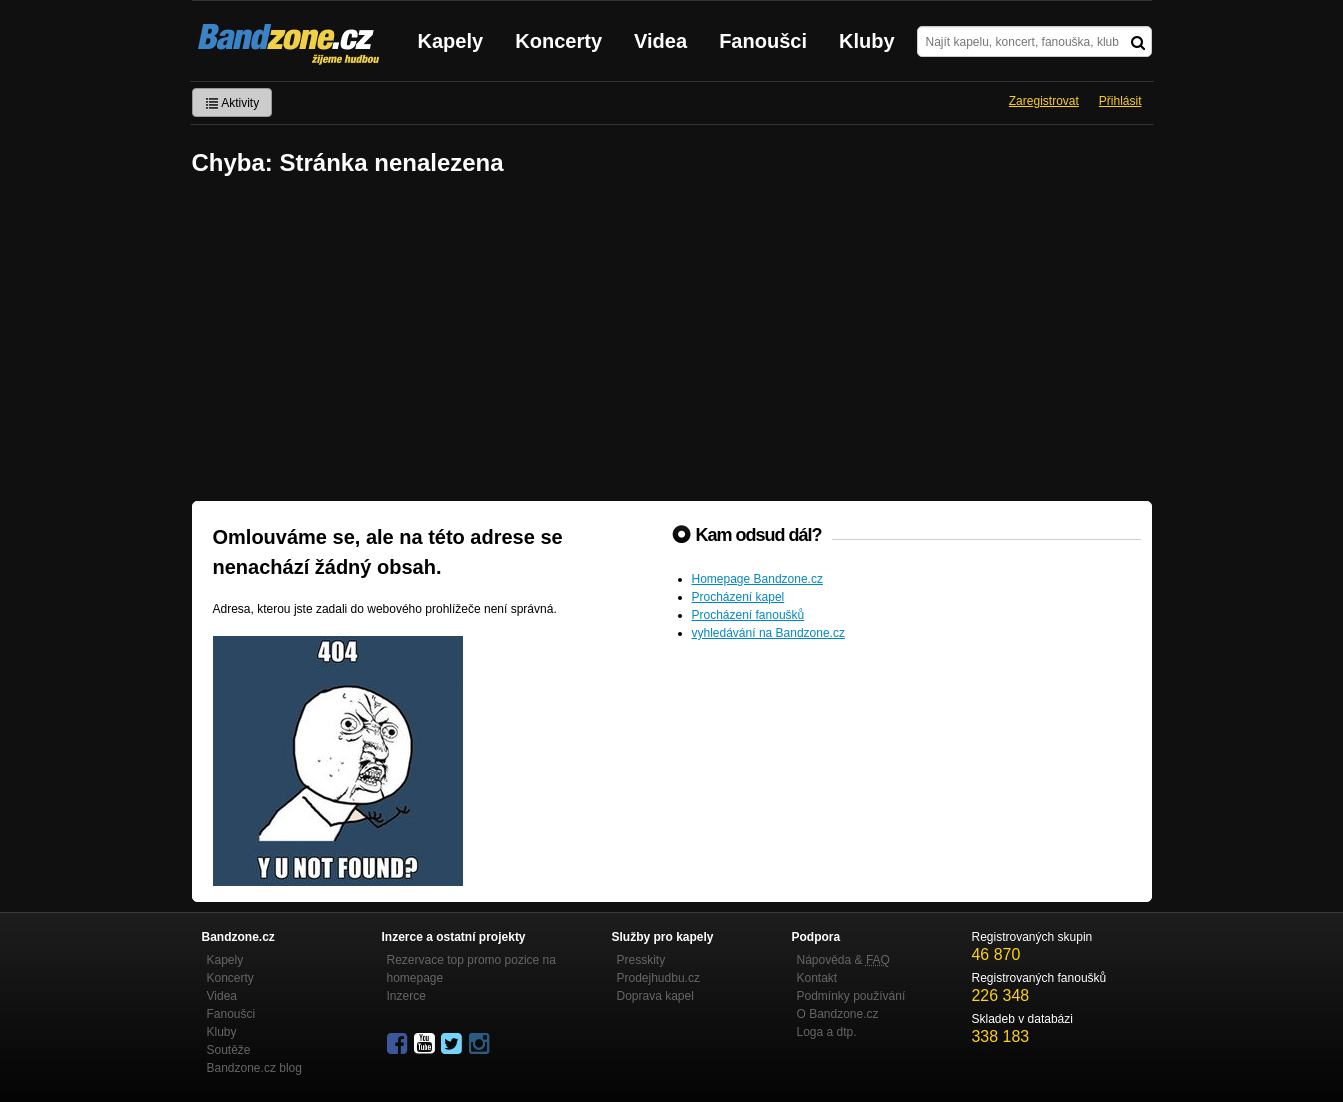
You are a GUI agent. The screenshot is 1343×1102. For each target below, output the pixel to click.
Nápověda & (843, 960)
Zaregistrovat (1044, 101)
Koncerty (558, 41)
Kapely (451, 41)
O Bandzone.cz (838, 1014)
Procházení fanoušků (748, 615)
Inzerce (406, 996)
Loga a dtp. (827, 1032)
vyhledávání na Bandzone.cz (768, 633)
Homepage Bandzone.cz (757, 579)
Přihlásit (1120, 101)
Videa (660, 41)
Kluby (867, 41)
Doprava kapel (655, 996)
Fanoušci (763, 41)
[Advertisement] (672, 341)
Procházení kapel (738, 597)
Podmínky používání (851, 996)
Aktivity (232, 103)
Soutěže (229, 1050)
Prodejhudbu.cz (658, 978)
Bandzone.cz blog (254, 1068)
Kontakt (817, 978)
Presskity (641, 960)
